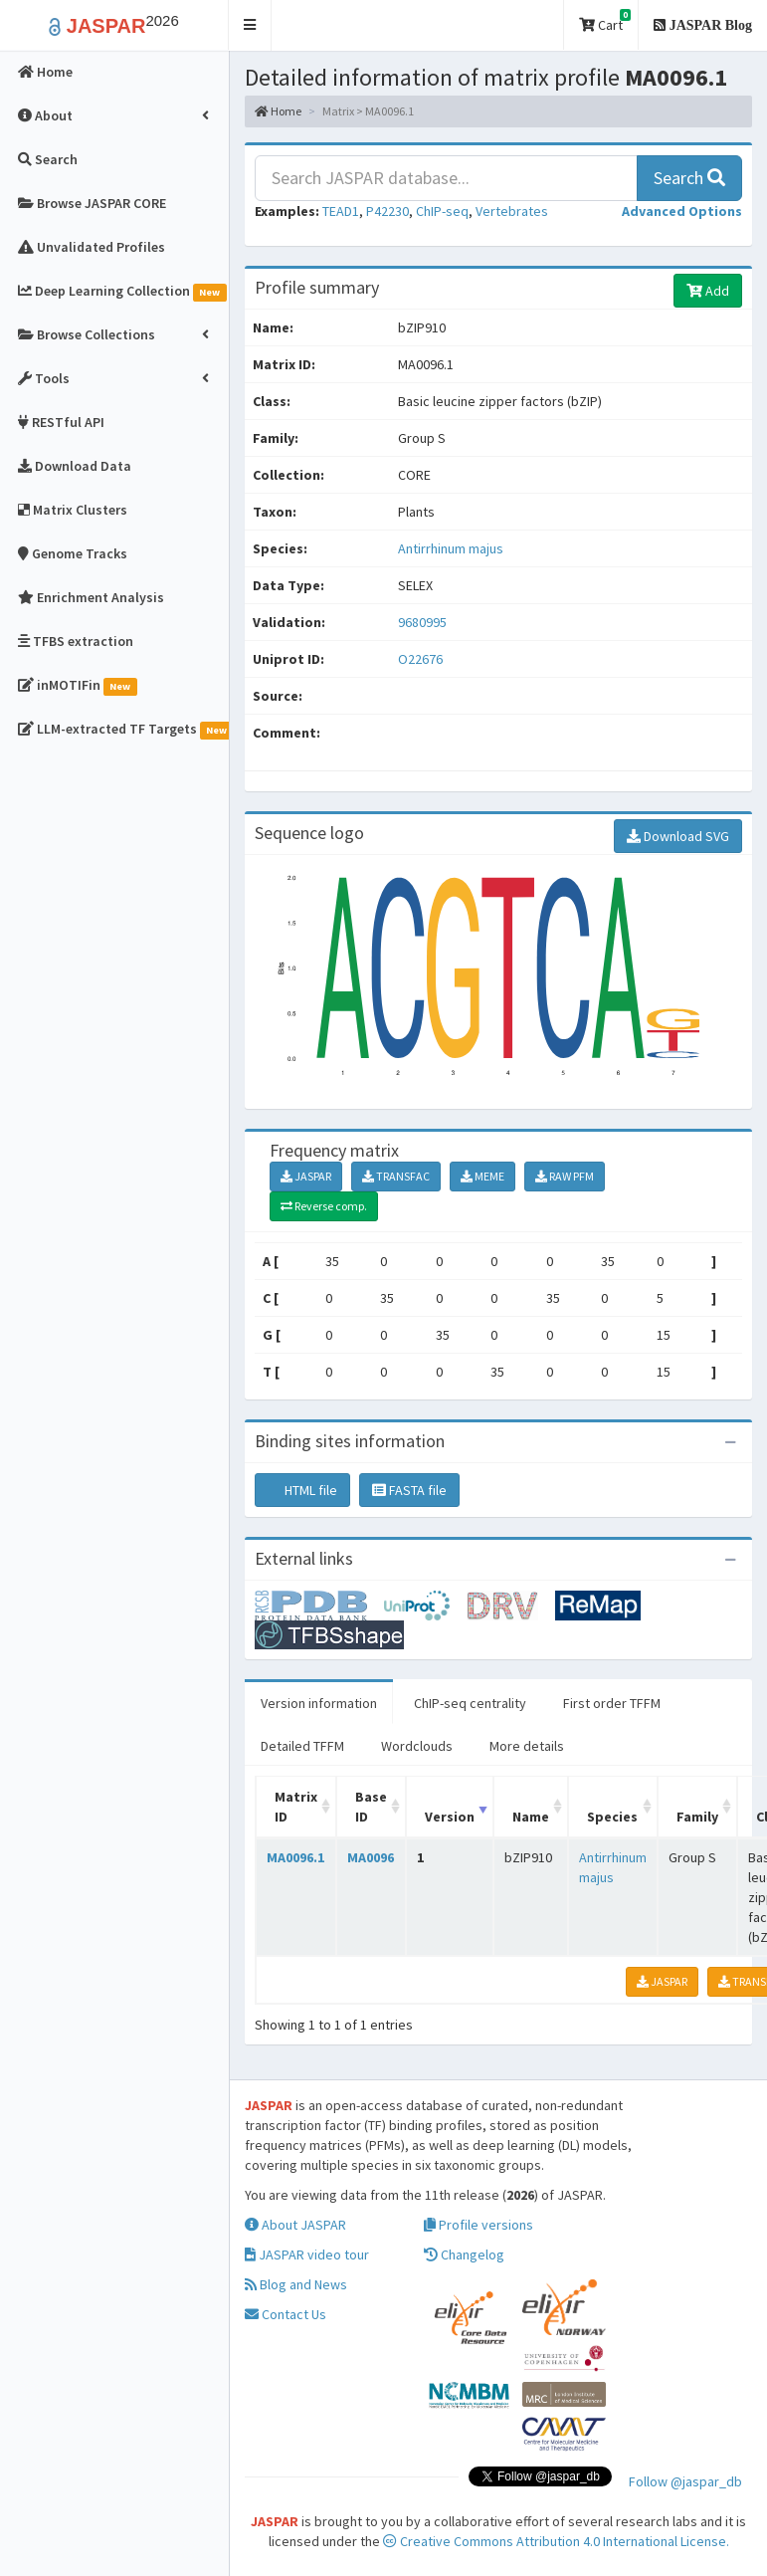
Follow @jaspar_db (685, 2481)
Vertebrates (512, 211)
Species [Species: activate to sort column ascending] (612, 1816)
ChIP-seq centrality (470, 1703)
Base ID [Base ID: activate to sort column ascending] (371, 1806)
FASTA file (409, 1490)
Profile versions (478, 2225)
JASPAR (306, 1176)
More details (526, 1746)
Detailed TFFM (302, 1746)
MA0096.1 (295, 1857)
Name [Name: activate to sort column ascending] (530, 1816)
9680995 (422, 622)
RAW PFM (564, 1176)
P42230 (387, 211)
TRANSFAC (396, 1176)
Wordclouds (417, 1746)
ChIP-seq (442, 211)
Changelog (464, 2254)
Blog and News (296, 2284)
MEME (482, 1176)
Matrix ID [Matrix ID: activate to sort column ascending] (296, 1806)
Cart (605, 21)
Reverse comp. (324, 1205)
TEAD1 (340, 211)
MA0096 (370, 1857)
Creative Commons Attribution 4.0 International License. (556, 2541)
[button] (250, 25)
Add (707, 291)
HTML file (302, 1490)
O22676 (422, 659)
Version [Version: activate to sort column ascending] (450, 1816)
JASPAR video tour (307, 2254)
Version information (319, 1703)
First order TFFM (612, 1703)
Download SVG (678, 836)
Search (689, 177)
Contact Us (285, 2314)
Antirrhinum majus (450, 548)
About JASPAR (295, 2225)
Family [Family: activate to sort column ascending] (697, 1816)
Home (278, 111)
